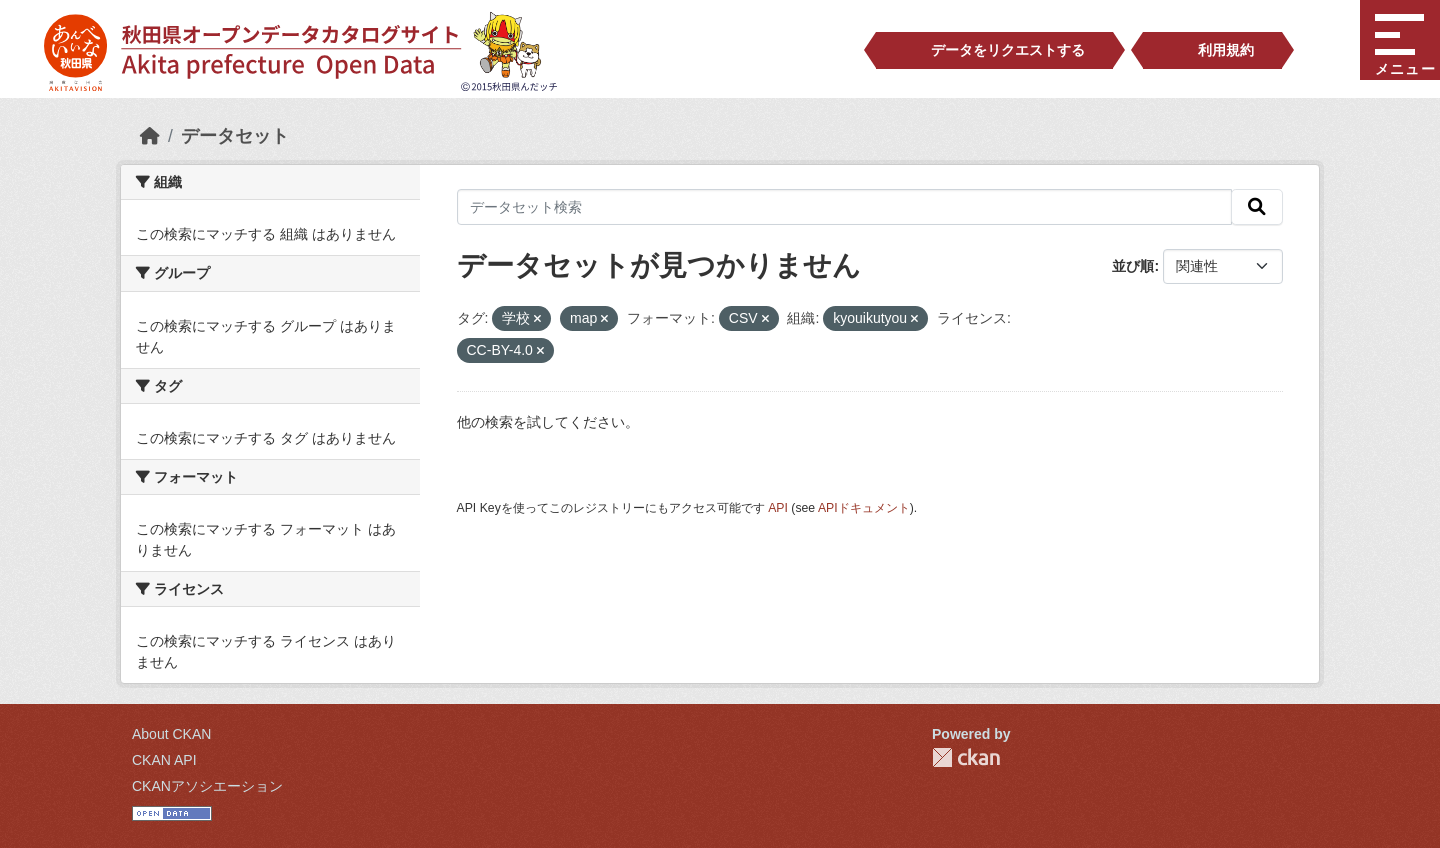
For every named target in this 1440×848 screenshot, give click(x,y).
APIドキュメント (864, 508)
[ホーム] (150, 136)
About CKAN (171, 734)
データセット (235, 136)
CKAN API (164, 760)
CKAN (966, 757)
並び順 (1133, 266)
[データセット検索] (845, 207)
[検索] (1257, 207)
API (778, 508)
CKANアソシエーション (207, 786)
